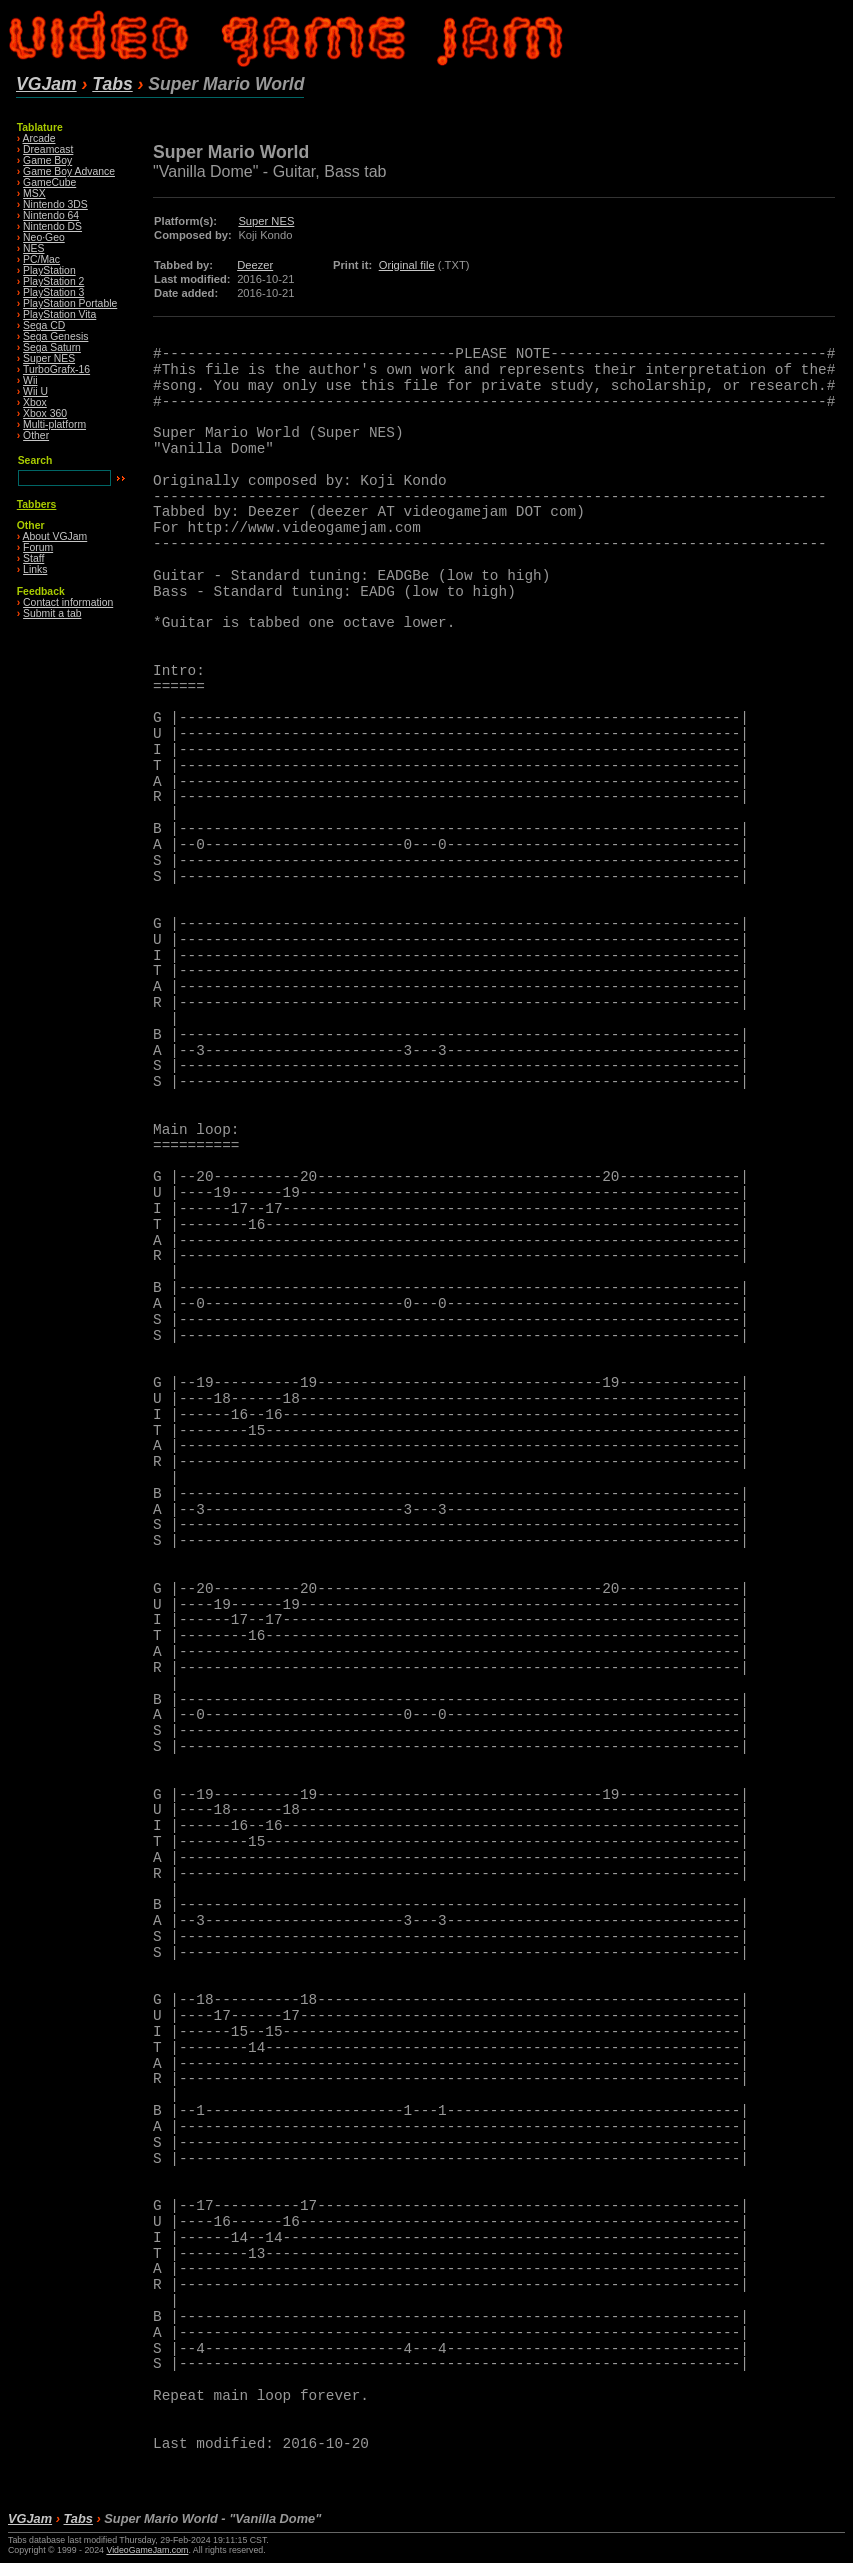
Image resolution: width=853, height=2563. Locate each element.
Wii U (35, 391)
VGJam (46, 84)
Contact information (68, 602)
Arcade (39, 138)
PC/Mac (41, 259)
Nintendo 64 (51, 215)
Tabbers (37, 504)
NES (33, 248)
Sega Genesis (55, 336)
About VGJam (55, 536)
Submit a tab (52, 613)
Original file (407, 265)
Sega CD (44, 325)
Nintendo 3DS (55, 204)
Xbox (35, 402)
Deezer (255, 265)
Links (35, 569)
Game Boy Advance (69, 171)
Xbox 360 (45, 413)
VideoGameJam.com (147, 2550)
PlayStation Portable (70, 303)
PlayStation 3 (53, 292)
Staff (33, 558)
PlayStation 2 (53, 281)
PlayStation (49, 270)
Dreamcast (48, 149)
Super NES (49, 358)
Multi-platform (54, 424)
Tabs (112, 84)
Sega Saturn (52, 347)
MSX (34, 193)
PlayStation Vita (59, 314)
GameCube (49, 182)
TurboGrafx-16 (56, 369)
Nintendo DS (52, 226)
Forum (38, 547)
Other (36, 435)
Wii (30, 380)
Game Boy (47, 160)
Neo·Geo (44, 237)
